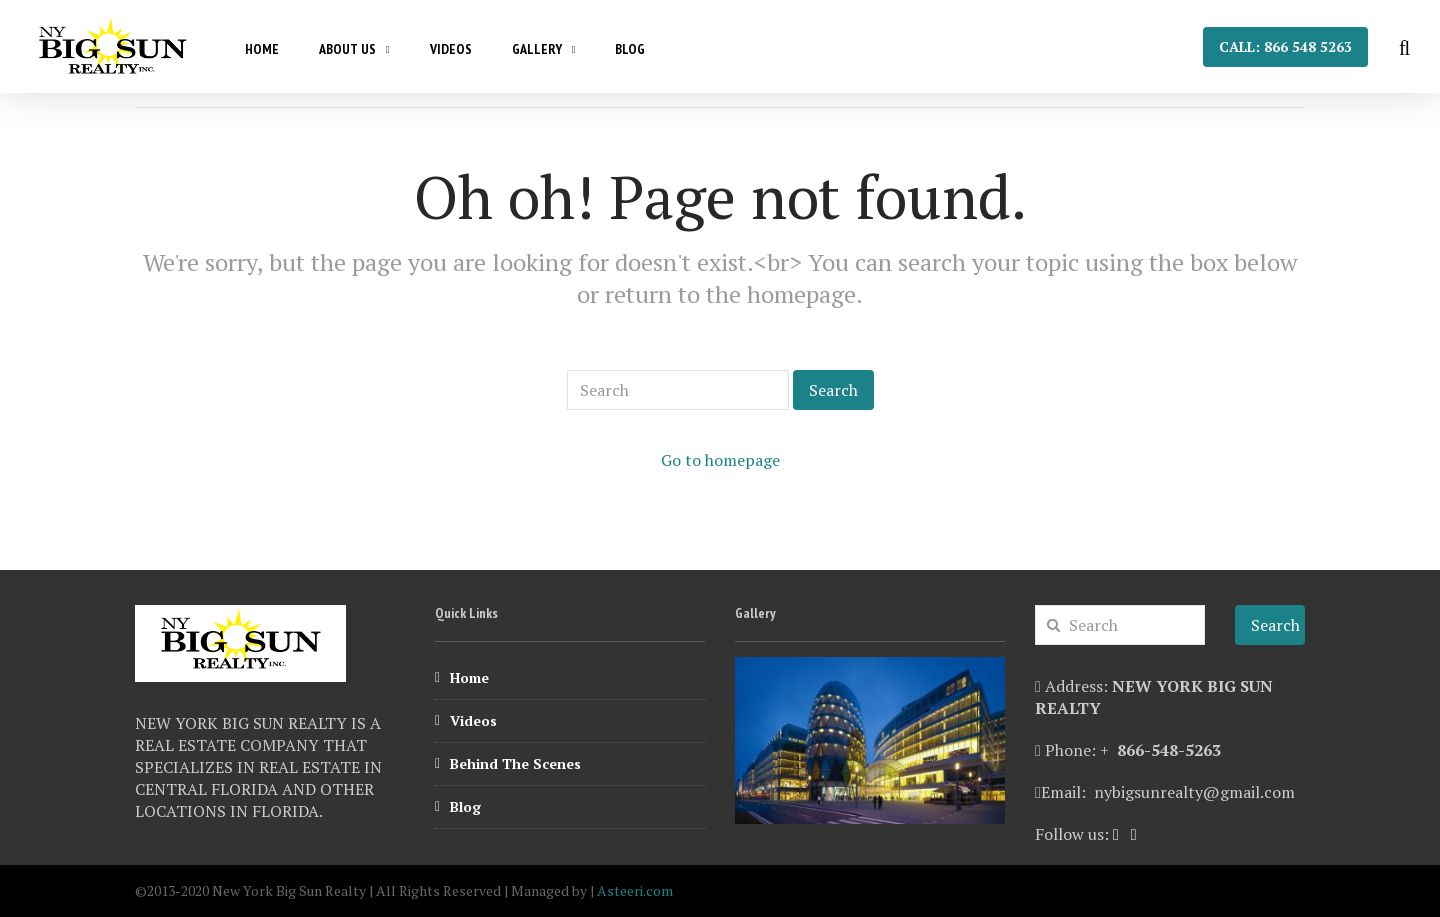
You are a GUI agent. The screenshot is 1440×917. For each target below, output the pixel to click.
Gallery (537, 49)
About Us (347, 49)
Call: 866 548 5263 (1285, 46)
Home (262, 49)
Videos (451, 49)
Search (833, 390)
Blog (630, 49)
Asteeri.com (635, 890)
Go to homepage (720, 460)
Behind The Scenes (515, 763)
